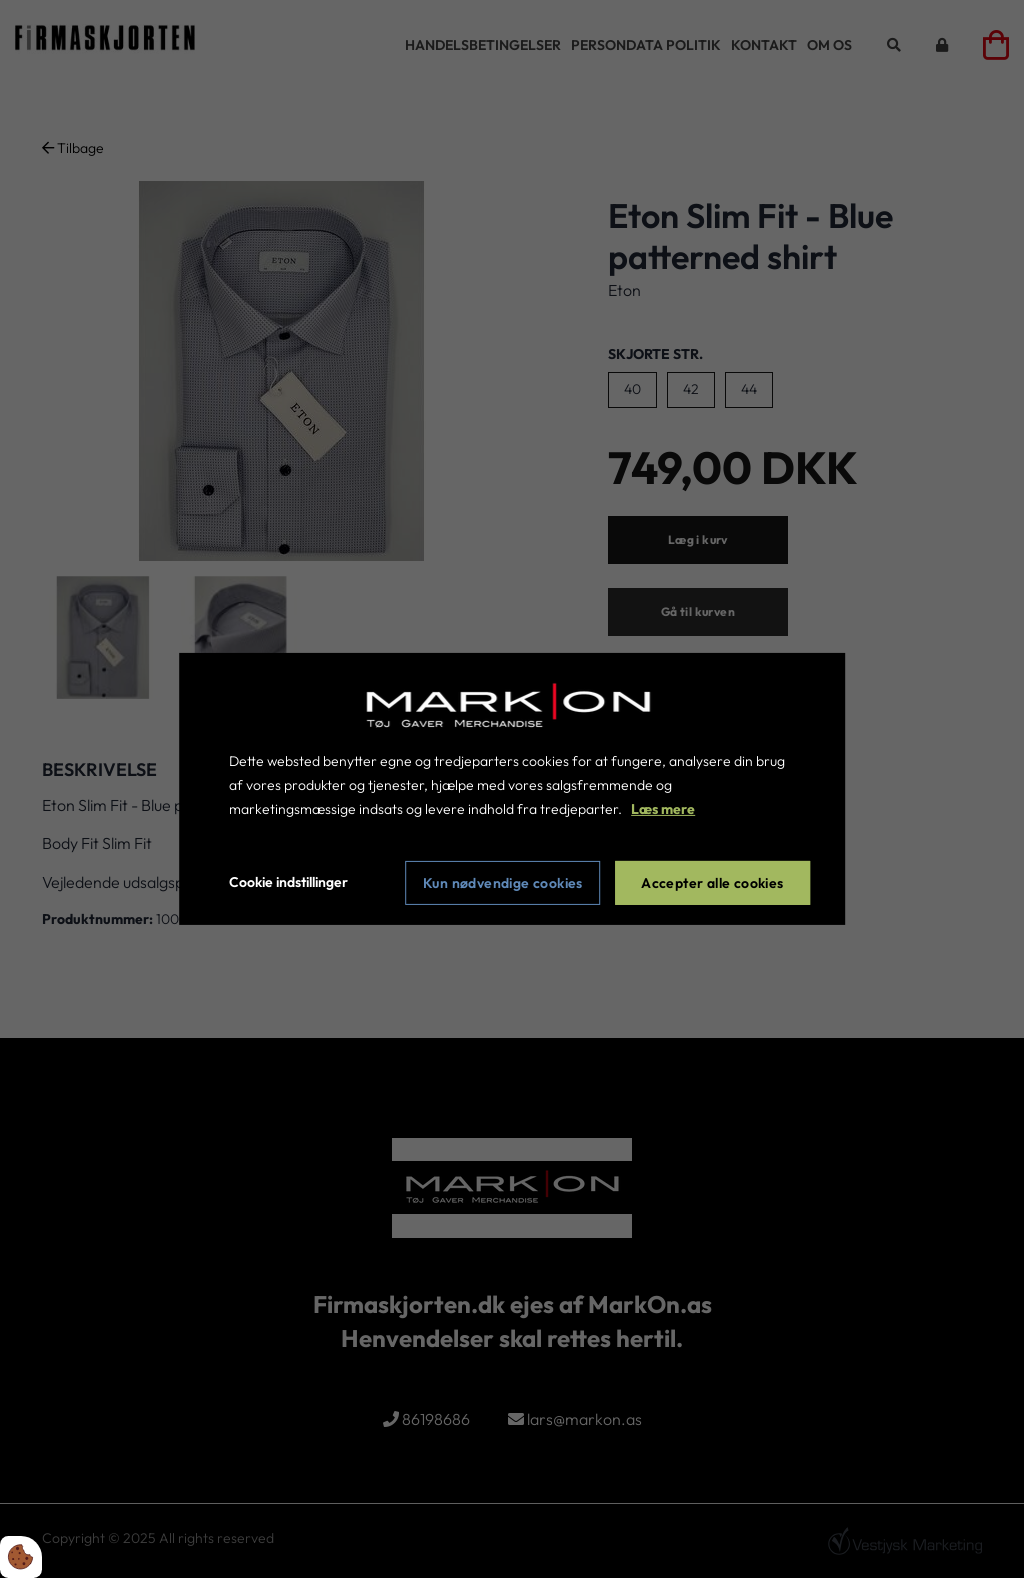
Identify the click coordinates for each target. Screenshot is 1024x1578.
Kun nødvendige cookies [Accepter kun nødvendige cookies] (503, 883)
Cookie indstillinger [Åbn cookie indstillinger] (288, 882)
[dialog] (512, 789)
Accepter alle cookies (712, 883)
